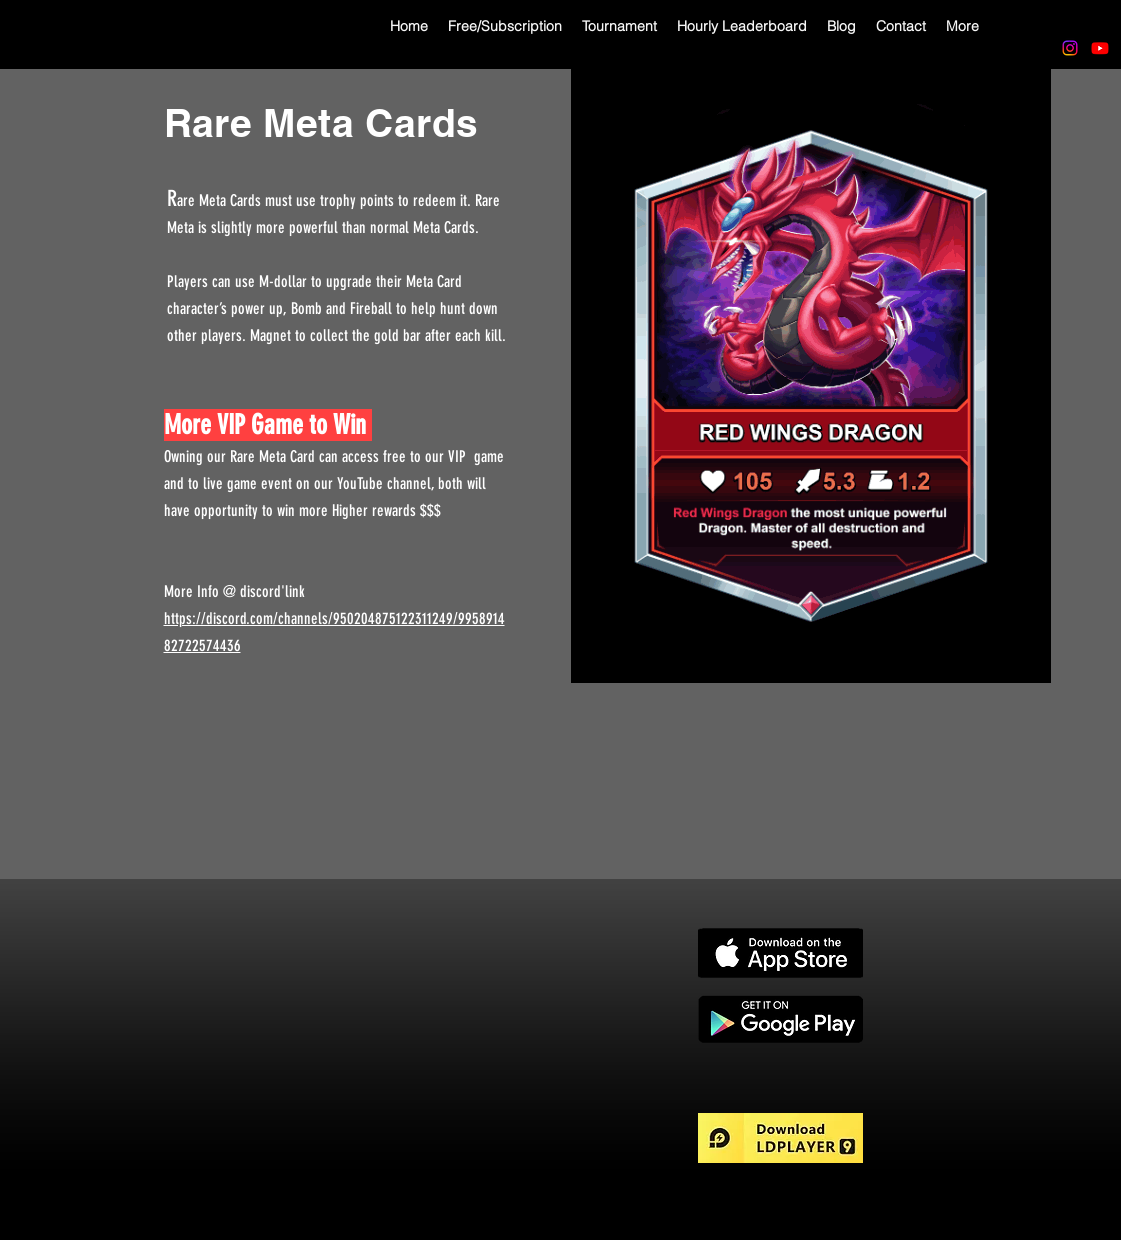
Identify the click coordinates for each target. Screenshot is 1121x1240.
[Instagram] (1070, 48)
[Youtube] (1100, 48)
